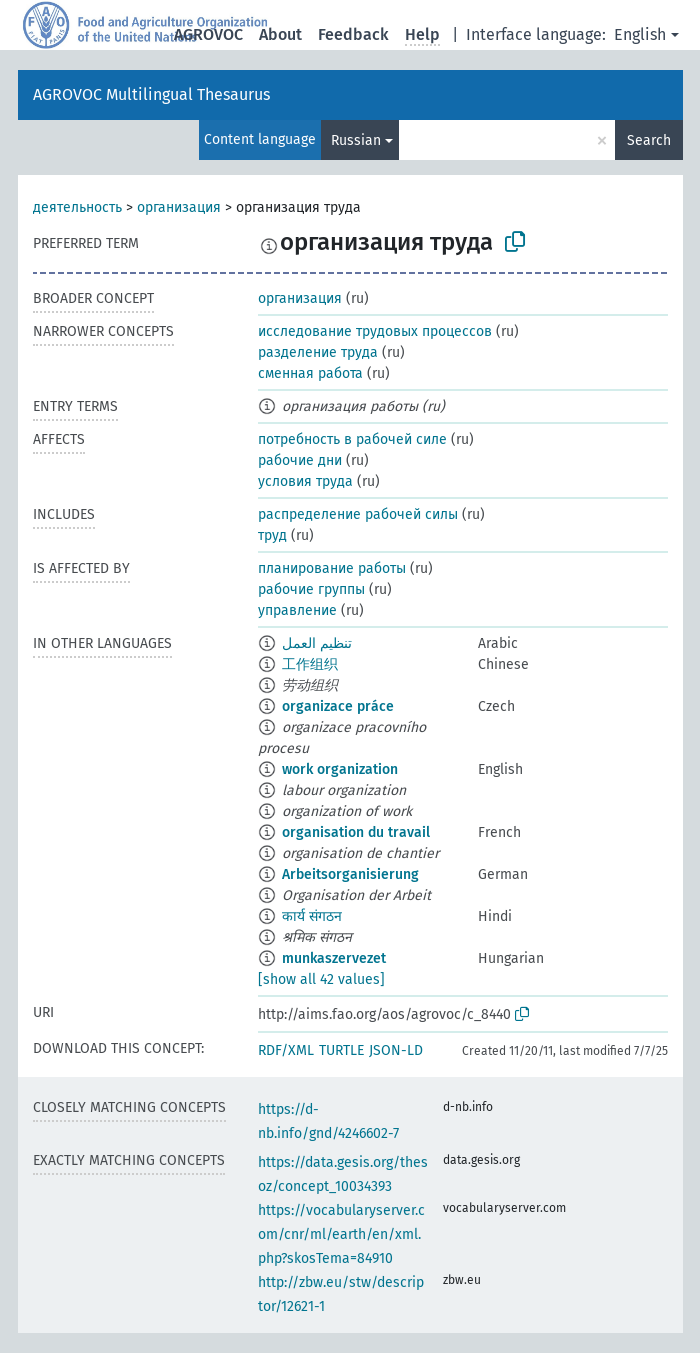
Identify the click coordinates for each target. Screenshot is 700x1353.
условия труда (305, 481)
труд (272, 535)
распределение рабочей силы (358, 514)
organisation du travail (356, 832)
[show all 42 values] (321, 979)
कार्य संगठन (312, 916)
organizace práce (338, 706)
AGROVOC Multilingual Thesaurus (151, 94)
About (280, 34)
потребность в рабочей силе (352, 439)
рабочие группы (311, 589)
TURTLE (341, 1050)
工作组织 (310, 664)
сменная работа (310, 373)
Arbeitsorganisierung (350, 874)
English (640, 34)
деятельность (77, 207)
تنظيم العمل (317, 643)
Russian (356, 140)
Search (649, 140)
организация (179, 207)
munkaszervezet (334, 958)
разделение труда (318, 352)
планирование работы (332, 568)
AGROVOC (208, 34)
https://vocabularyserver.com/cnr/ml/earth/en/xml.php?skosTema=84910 (341, 1234)
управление (297, 610)
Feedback (353, 34)
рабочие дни (300, 460)
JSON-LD (396, 1050)
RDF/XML (286, 1050)
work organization (340, 769)
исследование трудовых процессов (375, 331)
